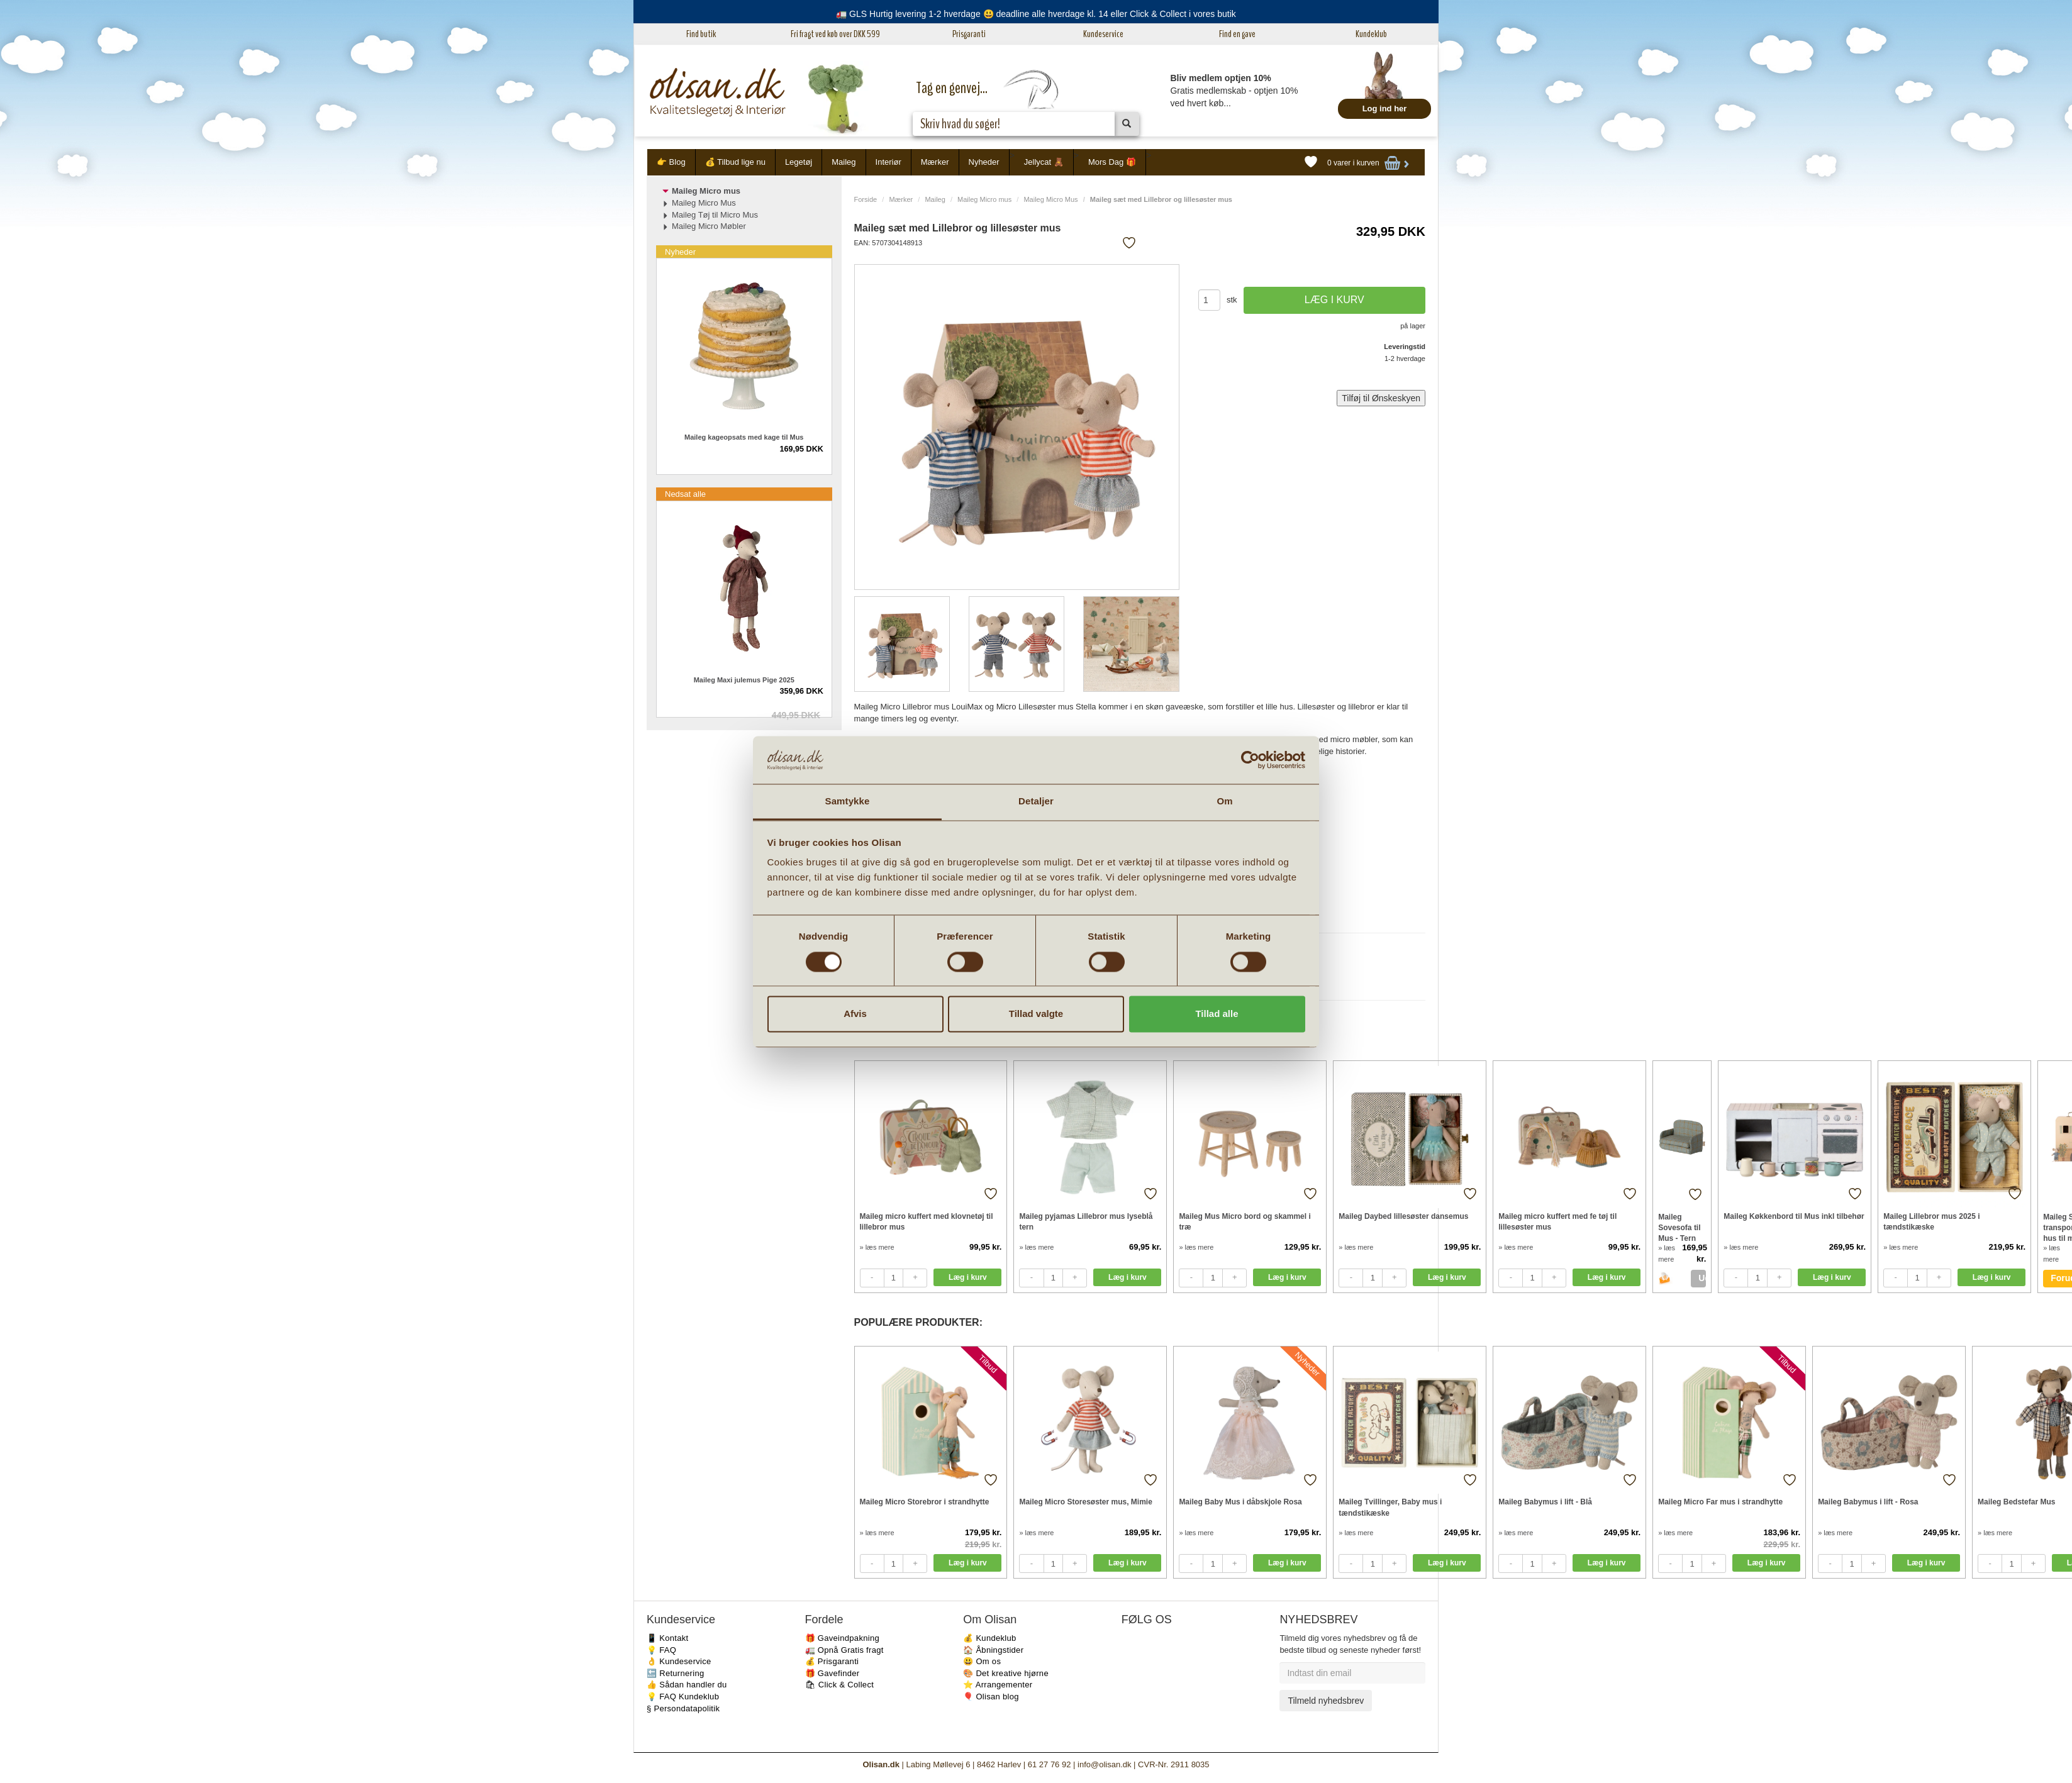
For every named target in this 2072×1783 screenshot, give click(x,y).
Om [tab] (1224, 801)
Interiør (888, 162)
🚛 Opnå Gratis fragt (844, 1650)
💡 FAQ (661, 1650)
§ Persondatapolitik (683, 1708)
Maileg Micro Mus (1050, 199)
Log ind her (1384, 108)
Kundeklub (1371, 34)
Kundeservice (1103, 34)
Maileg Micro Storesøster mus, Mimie (1085, 1501)
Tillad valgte (1036, 1014)
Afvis (855, 1014)
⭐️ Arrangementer (997, 1684)
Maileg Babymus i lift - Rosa (1868, 1501)
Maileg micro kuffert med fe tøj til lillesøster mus (1557, 1221)
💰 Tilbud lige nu (735, 162)
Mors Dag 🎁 (1112, 162)
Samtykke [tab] (847, 801)
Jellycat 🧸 (1044, 162)
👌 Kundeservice (679, 1661)
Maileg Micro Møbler (709, 226)
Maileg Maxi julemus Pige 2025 (744, 680)
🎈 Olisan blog (991, 1696)
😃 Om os (982, 1661)
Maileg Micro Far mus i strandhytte (1720, 1501)
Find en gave (1237, 34)
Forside (865, 199)
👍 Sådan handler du (687, 1684)
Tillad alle (1216, 1014)
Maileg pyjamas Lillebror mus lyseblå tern (1085, 1221)
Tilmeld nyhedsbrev (1326, 1701)
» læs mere (877, 1247)
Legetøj (798, 162)
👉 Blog (671, 162)
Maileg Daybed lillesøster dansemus (1403, 1216)
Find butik (701, 34)
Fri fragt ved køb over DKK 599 (835, 34)
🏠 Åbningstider (993, 1650)
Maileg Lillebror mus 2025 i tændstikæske (1931, 1221)
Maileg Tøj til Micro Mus (715, 214)
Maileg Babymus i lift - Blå (1545, 1501)
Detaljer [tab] (1036, 801)
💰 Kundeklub (989, 1638)
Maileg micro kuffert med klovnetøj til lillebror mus (926, 1221)
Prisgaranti (969, 34)
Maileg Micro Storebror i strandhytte (924, 1501)
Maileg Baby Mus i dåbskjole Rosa (1240, 1501)
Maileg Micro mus (984, 199)
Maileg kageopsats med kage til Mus (744, 437)
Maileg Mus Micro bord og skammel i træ (1244, 1221)
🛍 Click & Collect (839, 1684)
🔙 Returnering (675, 1673)
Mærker (935, 162)
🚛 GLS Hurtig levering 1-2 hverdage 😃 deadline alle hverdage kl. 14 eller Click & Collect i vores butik (1036, 14)
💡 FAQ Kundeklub (683, 1696)
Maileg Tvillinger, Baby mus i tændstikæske (1390, 1507)
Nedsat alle (685, 494)
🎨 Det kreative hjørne (1006, 1673)
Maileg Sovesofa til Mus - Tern (1679, 1227)
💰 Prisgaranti (832, 1661)
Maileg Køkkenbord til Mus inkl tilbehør (1794, 1216)
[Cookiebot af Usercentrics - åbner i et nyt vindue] (1250, 759)
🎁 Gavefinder (832, 1673)
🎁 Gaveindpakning (842, 1638)
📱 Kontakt (667, 1638)
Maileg (843, 162)
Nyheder (984, 162)
